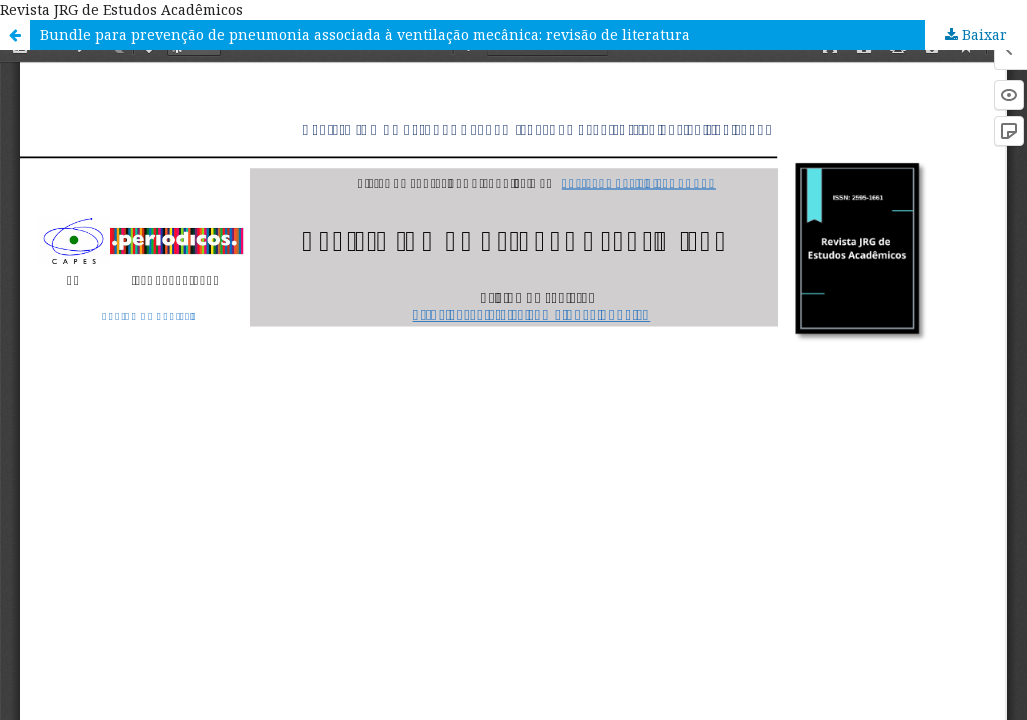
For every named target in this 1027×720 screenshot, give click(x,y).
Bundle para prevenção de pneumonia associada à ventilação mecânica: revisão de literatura (365, 34)
